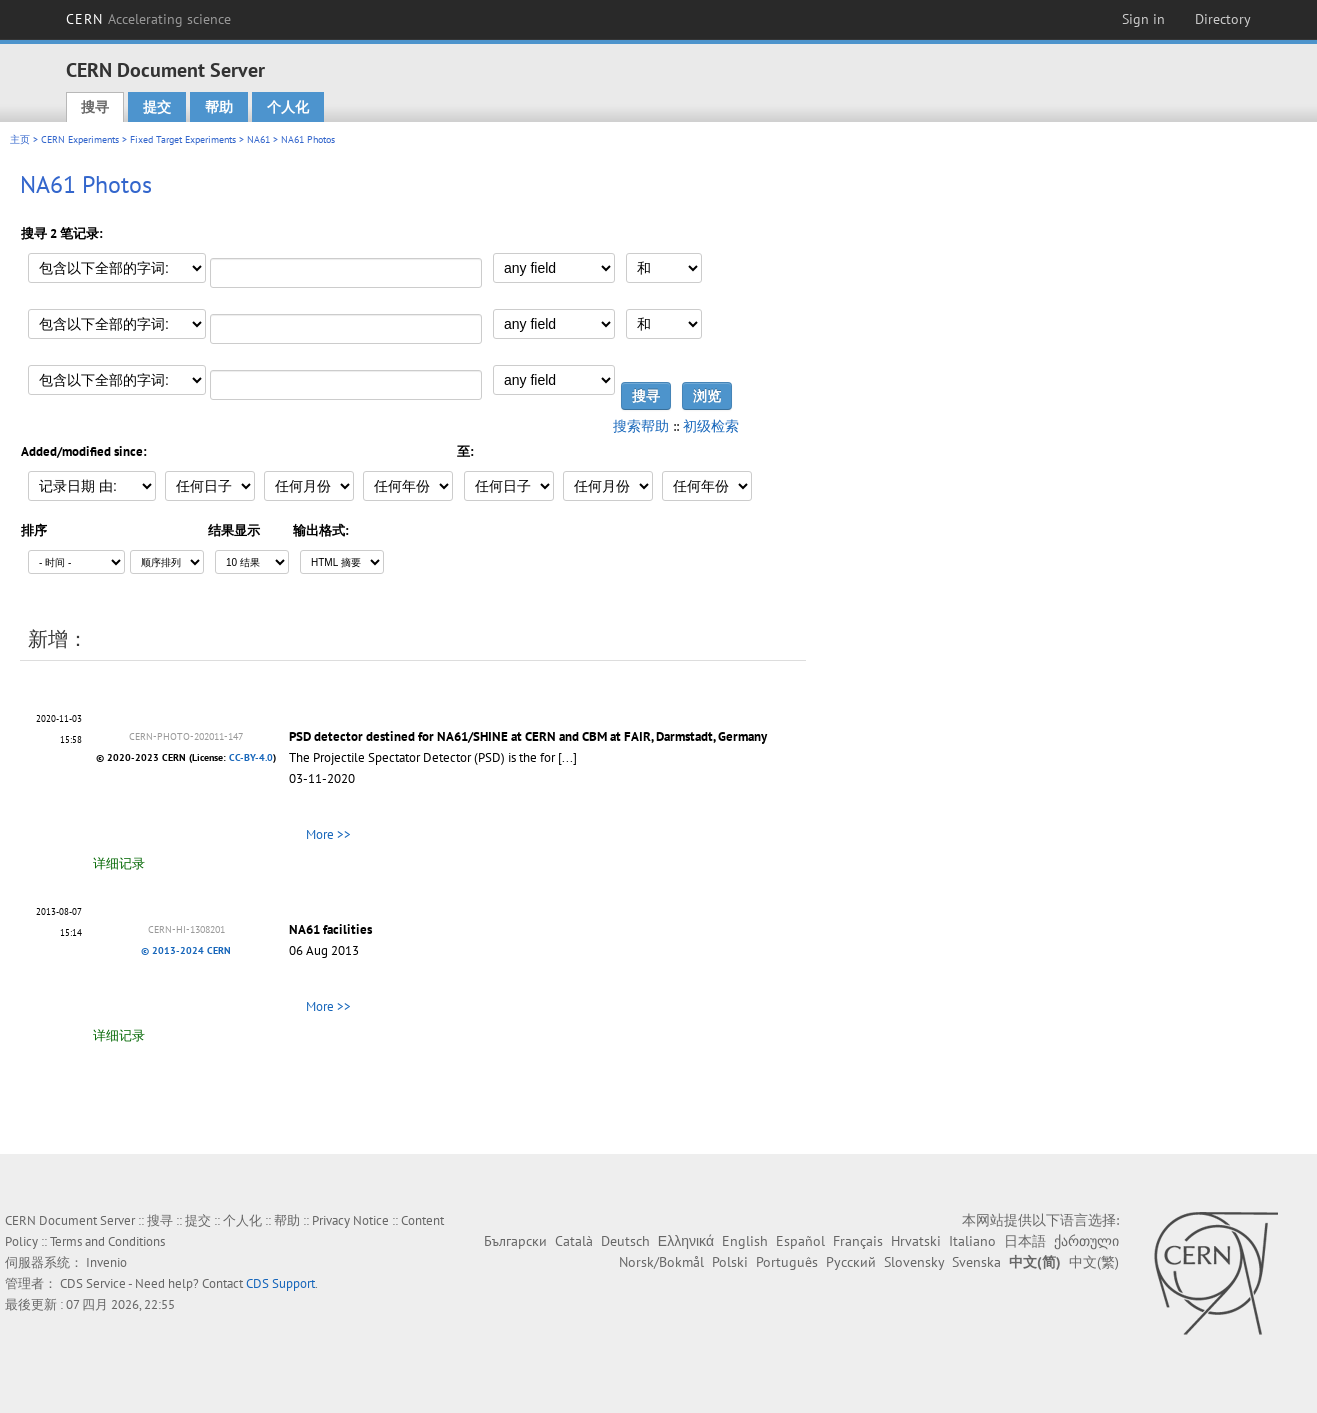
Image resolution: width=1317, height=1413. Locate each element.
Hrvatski (916, 1241)
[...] (567, 757)
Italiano (972, 1241)
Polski (730, 1262)
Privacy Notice (350, 1220)
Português (787, 1262)
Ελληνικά (686, 1241)
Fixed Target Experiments (183, 139)
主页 (20, 139)
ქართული (1086, 1241)
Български (515, 1241)
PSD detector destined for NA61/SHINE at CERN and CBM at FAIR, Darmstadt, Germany (528, 736)
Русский (851, 1262)
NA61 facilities (330, 929)
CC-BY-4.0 (251, 757)
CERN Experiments (80, 139)
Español (800, 1241)
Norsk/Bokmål (661, 1262)
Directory (1223, 19)
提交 (157, 107)
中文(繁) (1094, 1262)
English (745, 1241)
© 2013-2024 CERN (186, 950)
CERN (149, 19)
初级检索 (711, 426)
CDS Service (93, 1283)
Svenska (976, 1262)
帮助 (219, 107)
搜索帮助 (641, 426)
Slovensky (914, 1262)
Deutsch (625, 1241)
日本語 (1025, 1241)
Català (574, 1241)
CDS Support (280, 1283)
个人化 (288, 107)
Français (858, 1241)
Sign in (1143, 19)
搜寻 (95, 107)
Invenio (106, 1262)
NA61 (258, 139)
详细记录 (119, 863)
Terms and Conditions (107, 1241)
